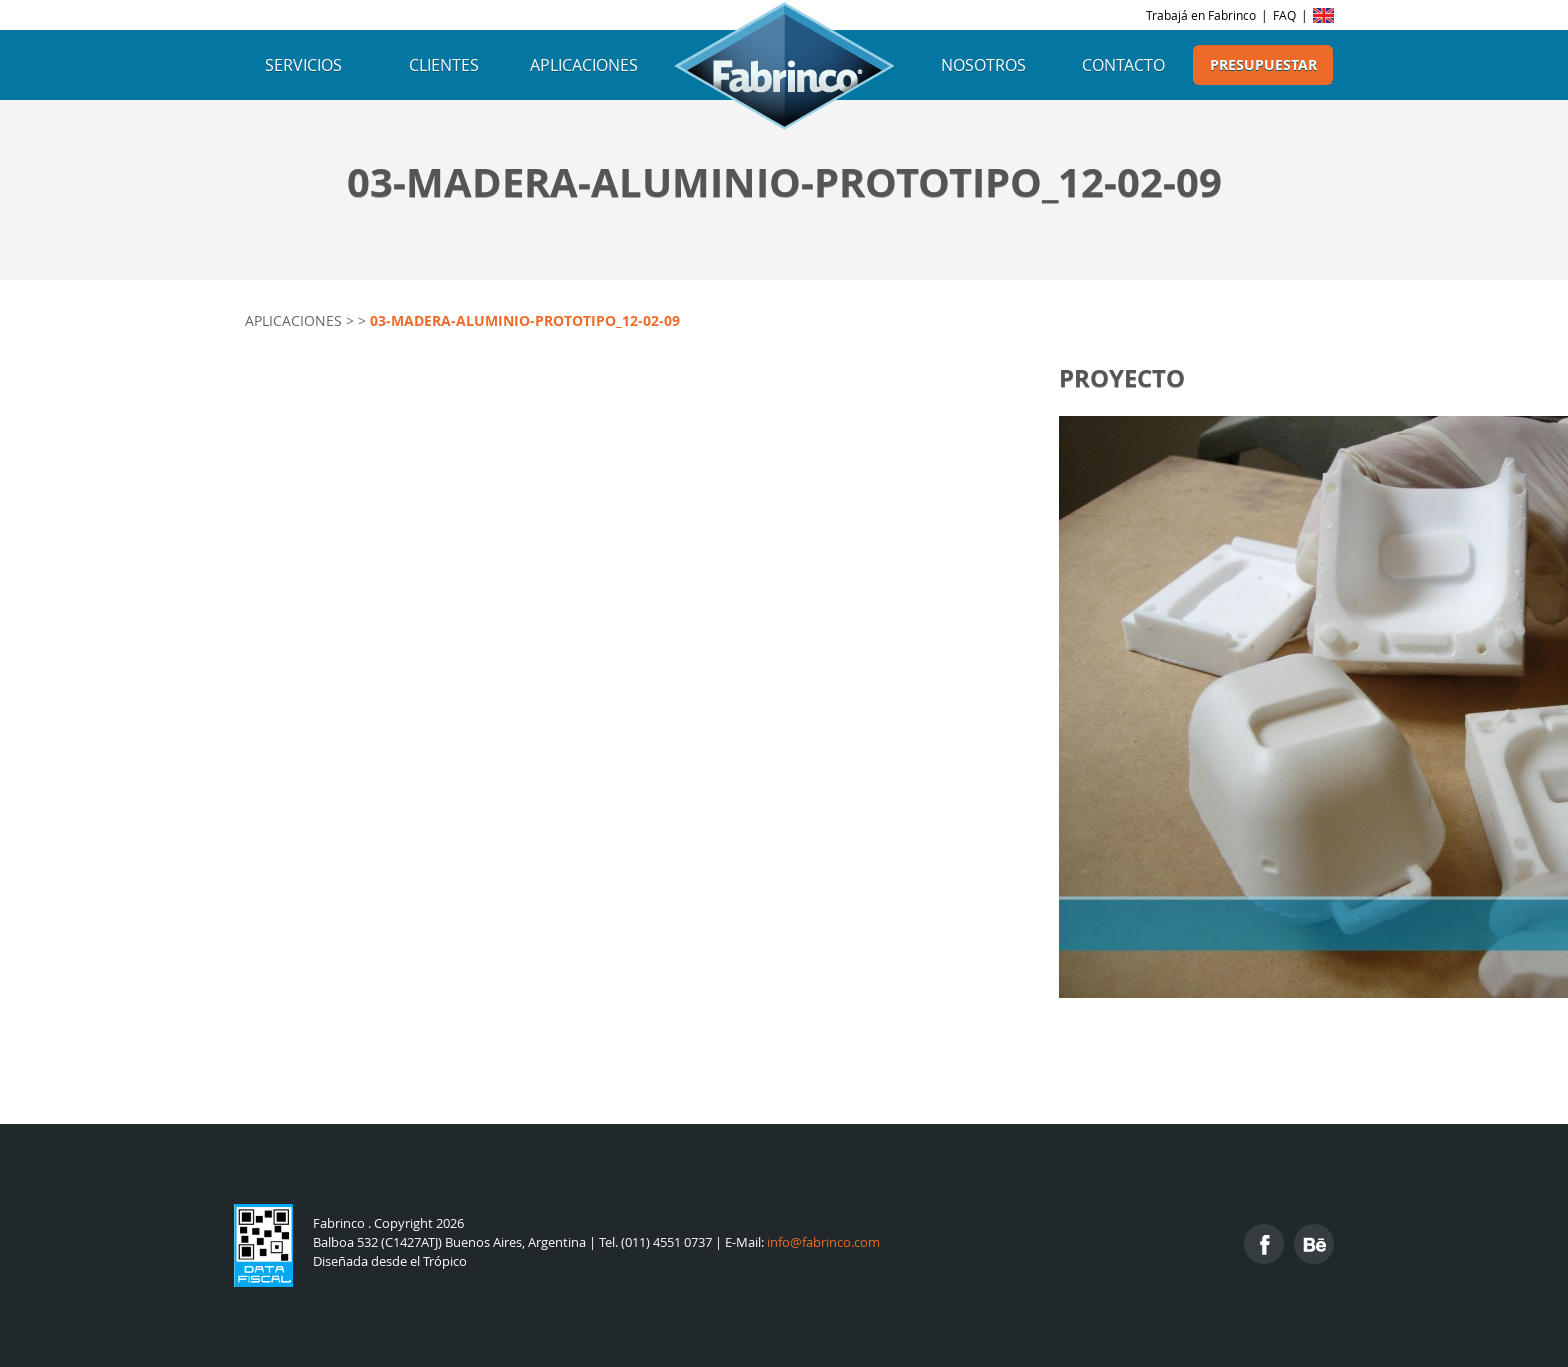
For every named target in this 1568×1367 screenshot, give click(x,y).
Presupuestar (1263, 65)
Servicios (303, 65)
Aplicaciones (584, 65)
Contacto (1123, 65)
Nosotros (983, 65)
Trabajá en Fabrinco (1201, 15)
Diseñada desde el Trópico (390, 1261)
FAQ (1284, 15)
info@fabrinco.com (823, 1242)
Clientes (444, 65)
